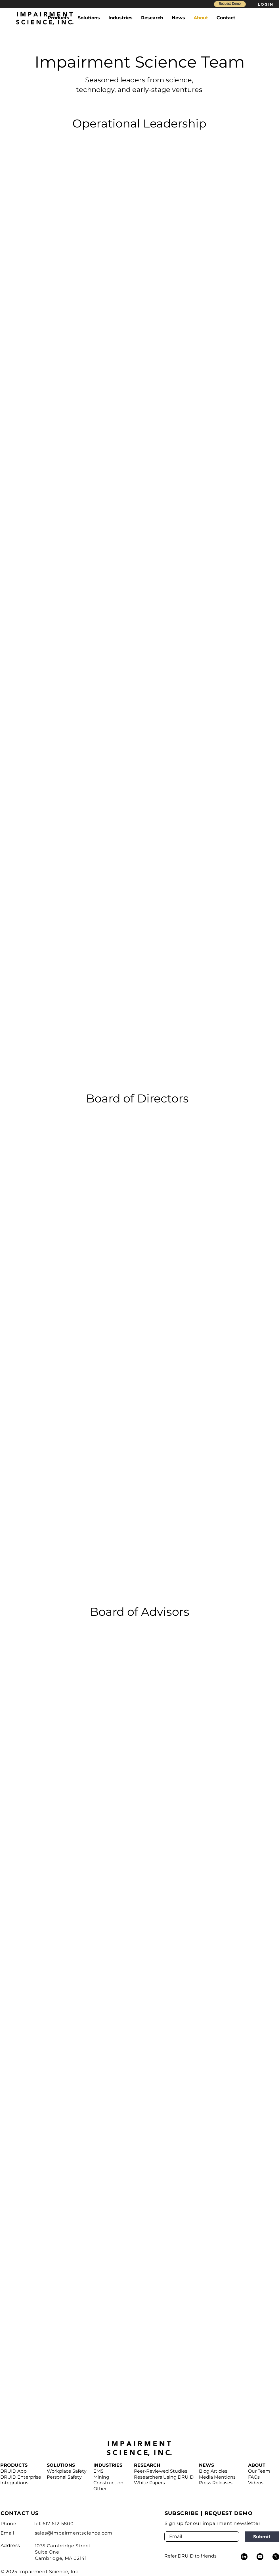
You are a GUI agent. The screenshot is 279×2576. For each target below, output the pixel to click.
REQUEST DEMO (229, 2513)
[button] (58, 17)
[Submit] (262, 2536)
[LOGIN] (266, 4)
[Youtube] (260, 2556)
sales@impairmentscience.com (74, 2533)
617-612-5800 (58, 2523)
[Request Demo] (230, 4)
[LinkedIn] (244, 2556)
